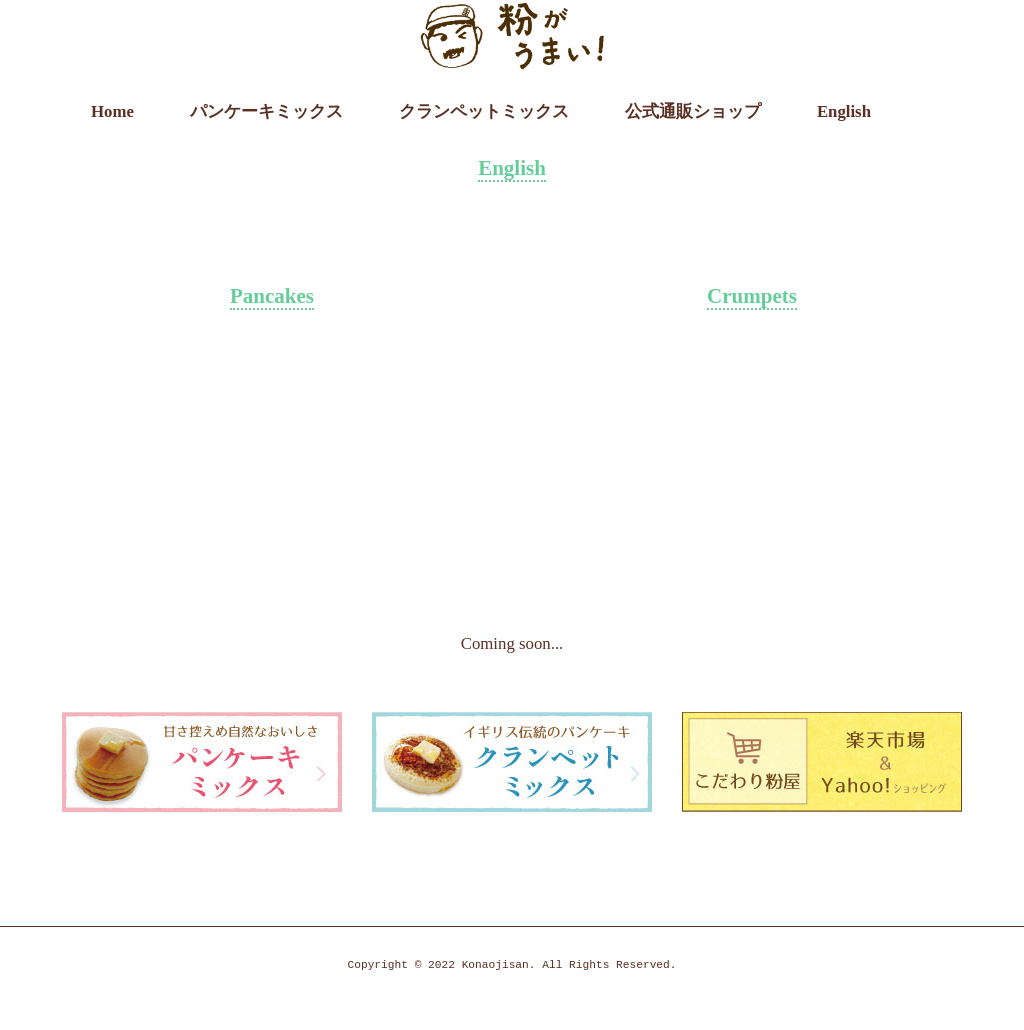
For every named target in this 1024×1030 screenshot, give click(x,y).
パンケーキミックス (266, 111)
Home (112, 111)
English (844, 111)
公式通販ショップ (693, 111)
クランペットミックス (484, 111)
